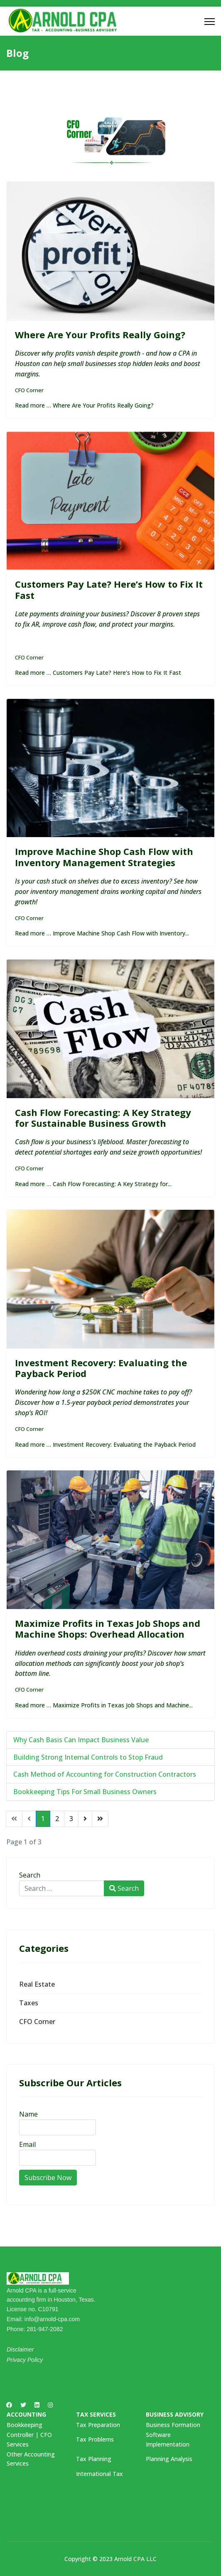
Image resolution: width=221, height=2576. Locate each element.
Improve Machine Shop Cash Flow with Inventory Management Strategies (104, 856)
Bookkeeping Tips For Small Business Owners (85, 1791)
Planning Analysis (169, 2459)
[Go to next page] (85, 1819)
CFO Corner (29, 390)
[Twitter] (23, 2405)
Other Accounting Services (31, 2458)
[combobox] (61, 1888)
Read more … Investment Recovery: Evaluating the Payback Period (105, 1444)
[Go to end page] (100, 1819)
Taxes (28, 2002)
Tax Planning (93, 2459)
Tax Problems (95, 2439)
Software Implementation (167, 2439)
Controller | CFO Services (29, 2439)
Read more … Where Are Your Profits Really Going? (84, 405)
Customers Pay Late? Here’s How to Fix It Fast (109, 589)
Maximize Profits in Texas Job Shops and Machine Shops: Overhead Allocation (107, 1628)
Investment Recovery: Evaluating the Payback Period (101, 1368)
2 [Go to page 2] (57, 1818)
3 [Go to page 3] (71, 1818)
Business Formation (173, 2425)
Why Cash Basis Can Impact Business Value (81, 1739)
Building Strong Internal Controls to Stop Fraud (88, 1757)
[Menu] (209, 21)
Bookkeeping (24, 2425)
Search (29, 1875)
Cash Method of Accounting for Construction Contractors (104, 1774)
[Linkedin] (36, 2405)
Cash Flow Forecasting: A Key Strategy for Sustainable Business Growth (103, 1117)
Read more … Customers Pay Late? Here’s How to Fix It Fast (98, 672)
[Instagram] (50, 2405)
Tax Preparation (98, 2425)
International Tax (99, 2474)
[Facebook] (9, 2405)
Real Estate (37, 1984)
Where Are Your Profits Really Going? (100, 334)
